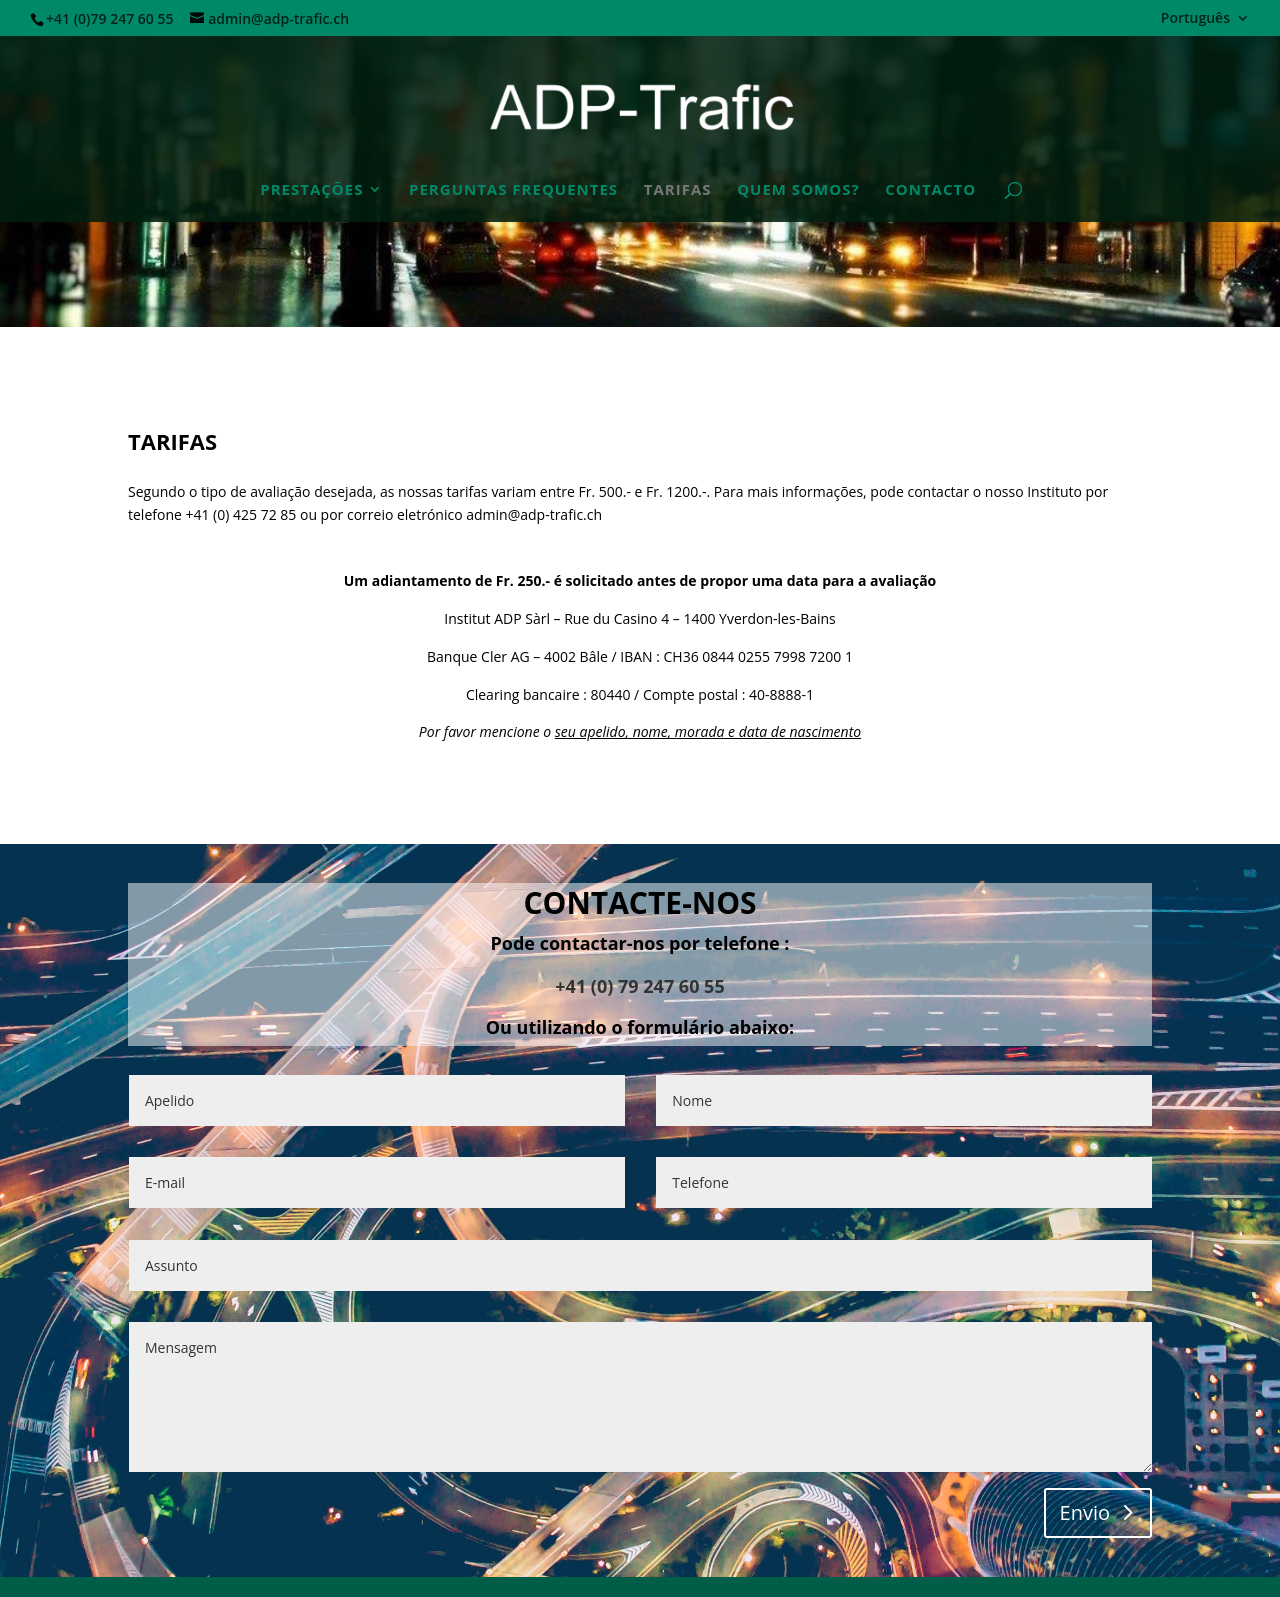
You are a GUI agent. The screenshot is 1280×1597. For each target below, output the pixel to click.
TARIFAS (678, 190)
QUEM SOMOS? (798, 190)
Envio (1085, 1512)
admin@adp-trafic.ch (534, 514)
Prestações (311, 190)
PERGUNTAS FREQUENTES (513, 190)
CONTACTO (930, 190)
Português (1195, 19)
